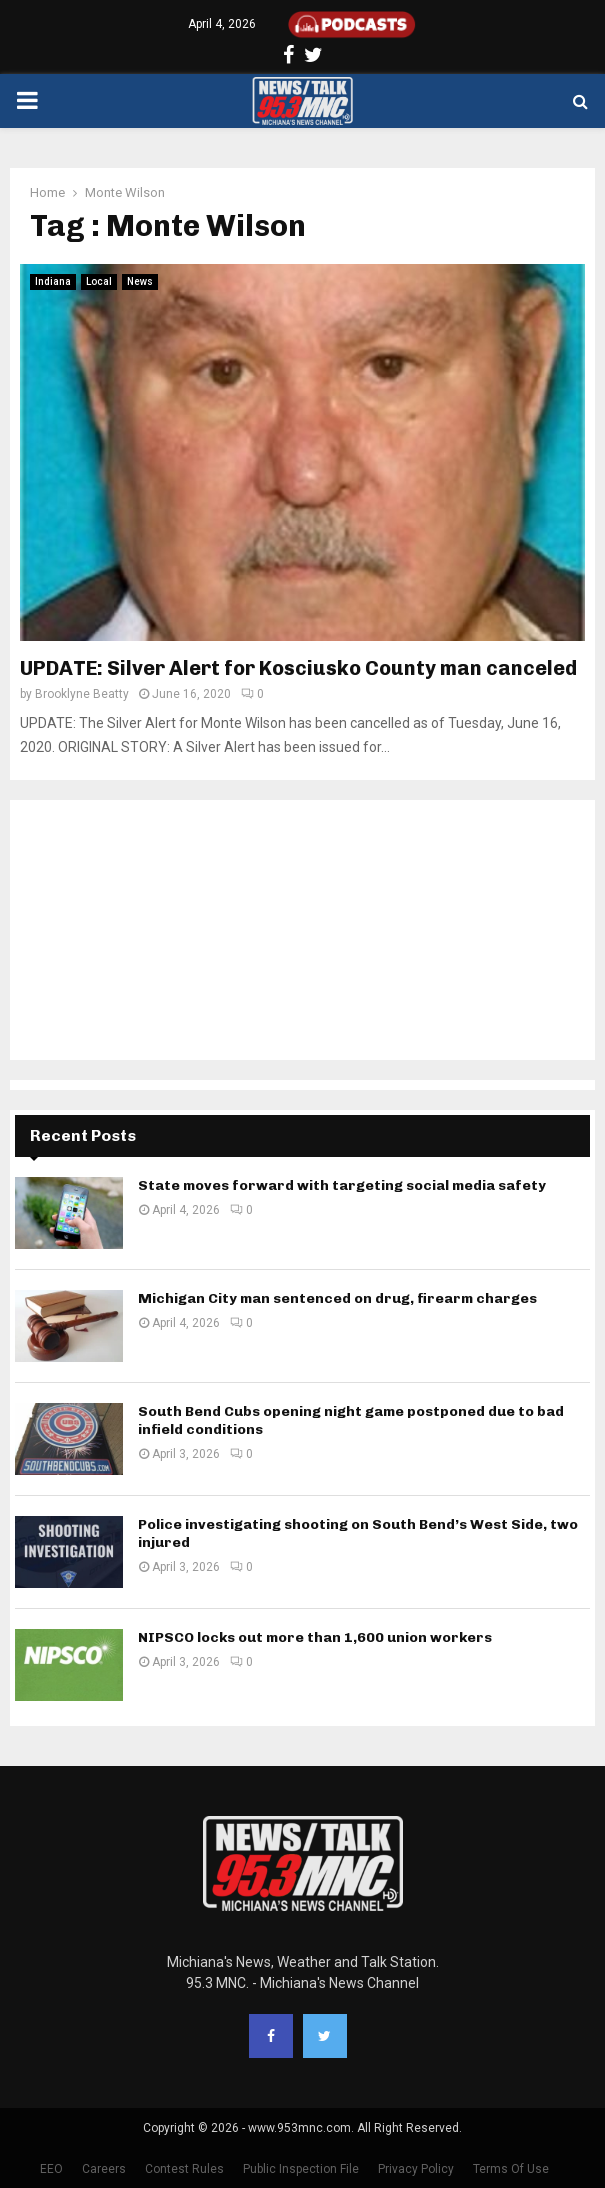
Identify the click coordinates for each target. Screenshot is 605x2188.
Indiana (53, 281)
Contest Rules (184, 2169)
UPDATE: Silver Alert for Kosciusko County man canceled (298, 668)
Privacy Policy (416, 2169)
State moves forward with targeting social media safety (342, 1185)
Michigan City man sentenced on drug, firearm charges (337, 1298)
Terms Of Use (511, 2169)
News (140, 281)
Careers (104, 2169)
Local (99, 281)
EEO (51, 2169)
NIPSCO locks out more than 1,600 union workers (315, 1637)
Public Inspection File (301, 2169)
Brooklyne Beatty (82, 694)
